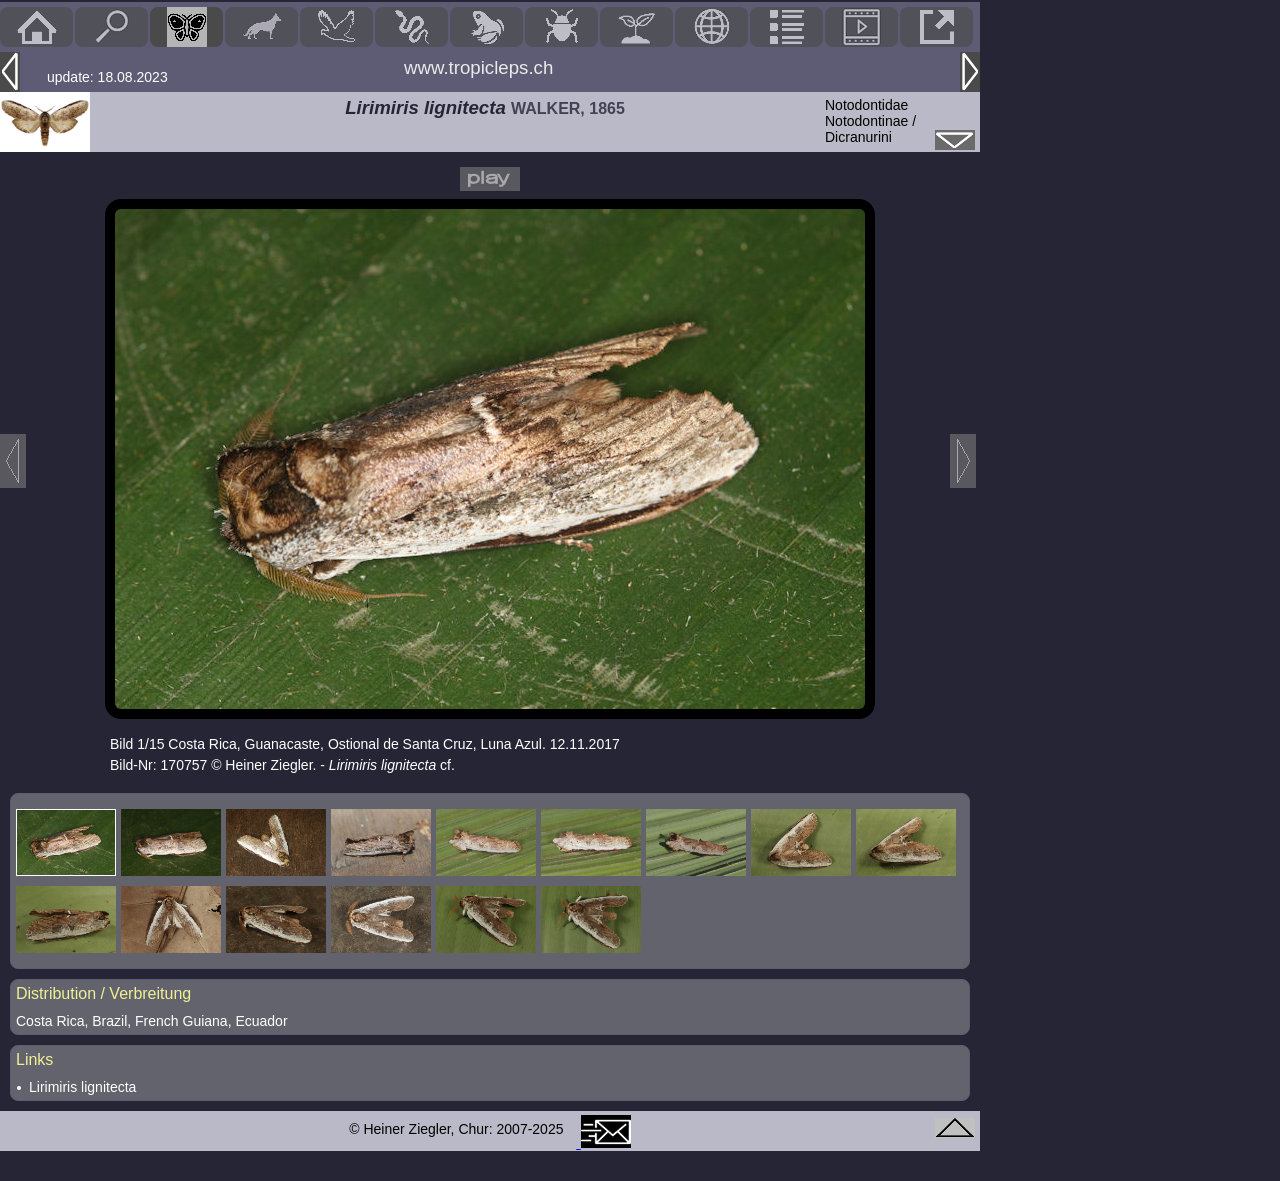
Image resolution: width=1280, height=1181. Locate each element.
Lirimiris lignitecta (82, 1087)
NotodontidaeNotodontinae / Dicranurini (870, 121)
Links (34, 1059)
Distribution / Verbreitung (103, 993)
